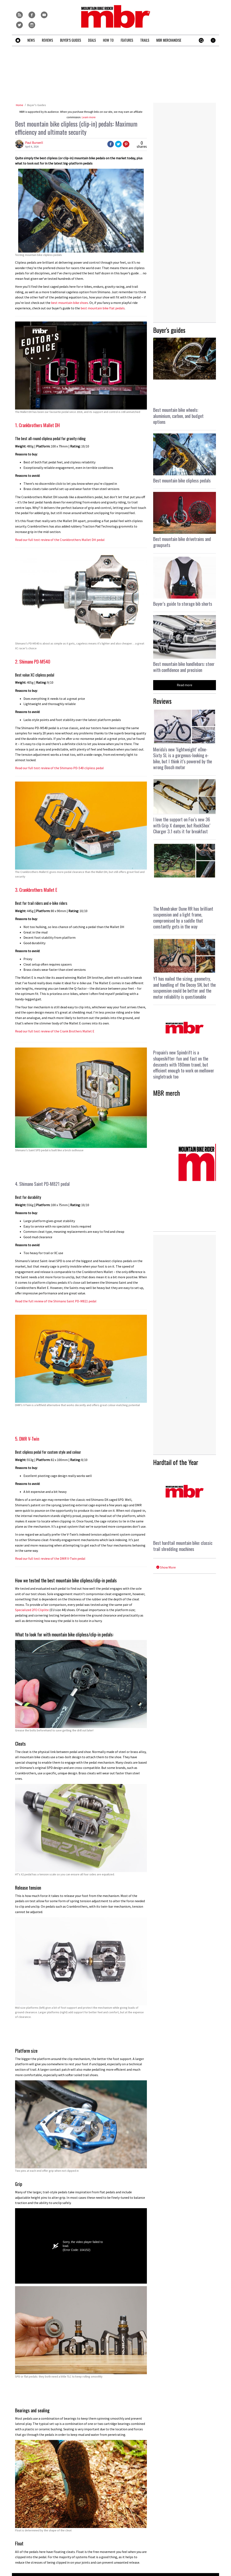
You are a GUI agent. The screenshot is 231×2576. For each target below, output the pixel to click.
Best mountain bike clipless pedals (182, 480)
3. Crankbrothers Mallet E (36, 889)
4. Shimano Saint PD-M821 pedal (42, 1183)
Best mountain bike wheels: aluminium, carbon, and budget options (178, 415)
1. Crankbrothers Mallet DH (37, 425)
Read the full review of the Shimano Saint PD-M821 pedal (55, 1301)
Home (19, 105)
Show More (167, 1542)
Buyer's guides (169, 330)
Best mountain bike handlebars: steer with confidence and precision (183, 666)
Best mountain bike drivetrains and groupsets (182, 541)
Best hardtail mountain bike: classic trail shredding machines (182, 1520)
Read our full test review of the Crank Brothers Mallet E (54, 1031)
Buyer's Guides (36, 105)
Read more (184, 685)
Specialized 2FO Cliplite (32, 1589)
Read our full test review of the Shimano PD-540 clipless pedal (59, 768)
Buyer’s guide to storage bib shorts (182, 603)
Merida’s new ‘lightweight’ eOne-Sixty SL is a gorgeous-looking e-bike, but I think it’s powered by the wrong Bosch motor (182, 758)
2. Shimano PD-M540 (32, 661)
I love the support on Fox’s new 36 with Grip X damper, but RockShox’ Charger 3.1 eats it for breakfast (181, 825)
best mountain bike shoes (69, 303)
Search (209, 2526)
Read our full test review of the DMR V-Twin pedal (50, 1538)
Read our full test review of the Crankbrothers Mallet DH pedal (60, 540)
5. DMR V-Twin (27, 1418)
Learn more (89, 117)
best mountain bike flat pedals (103, 308)
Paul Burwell (34, 142)
